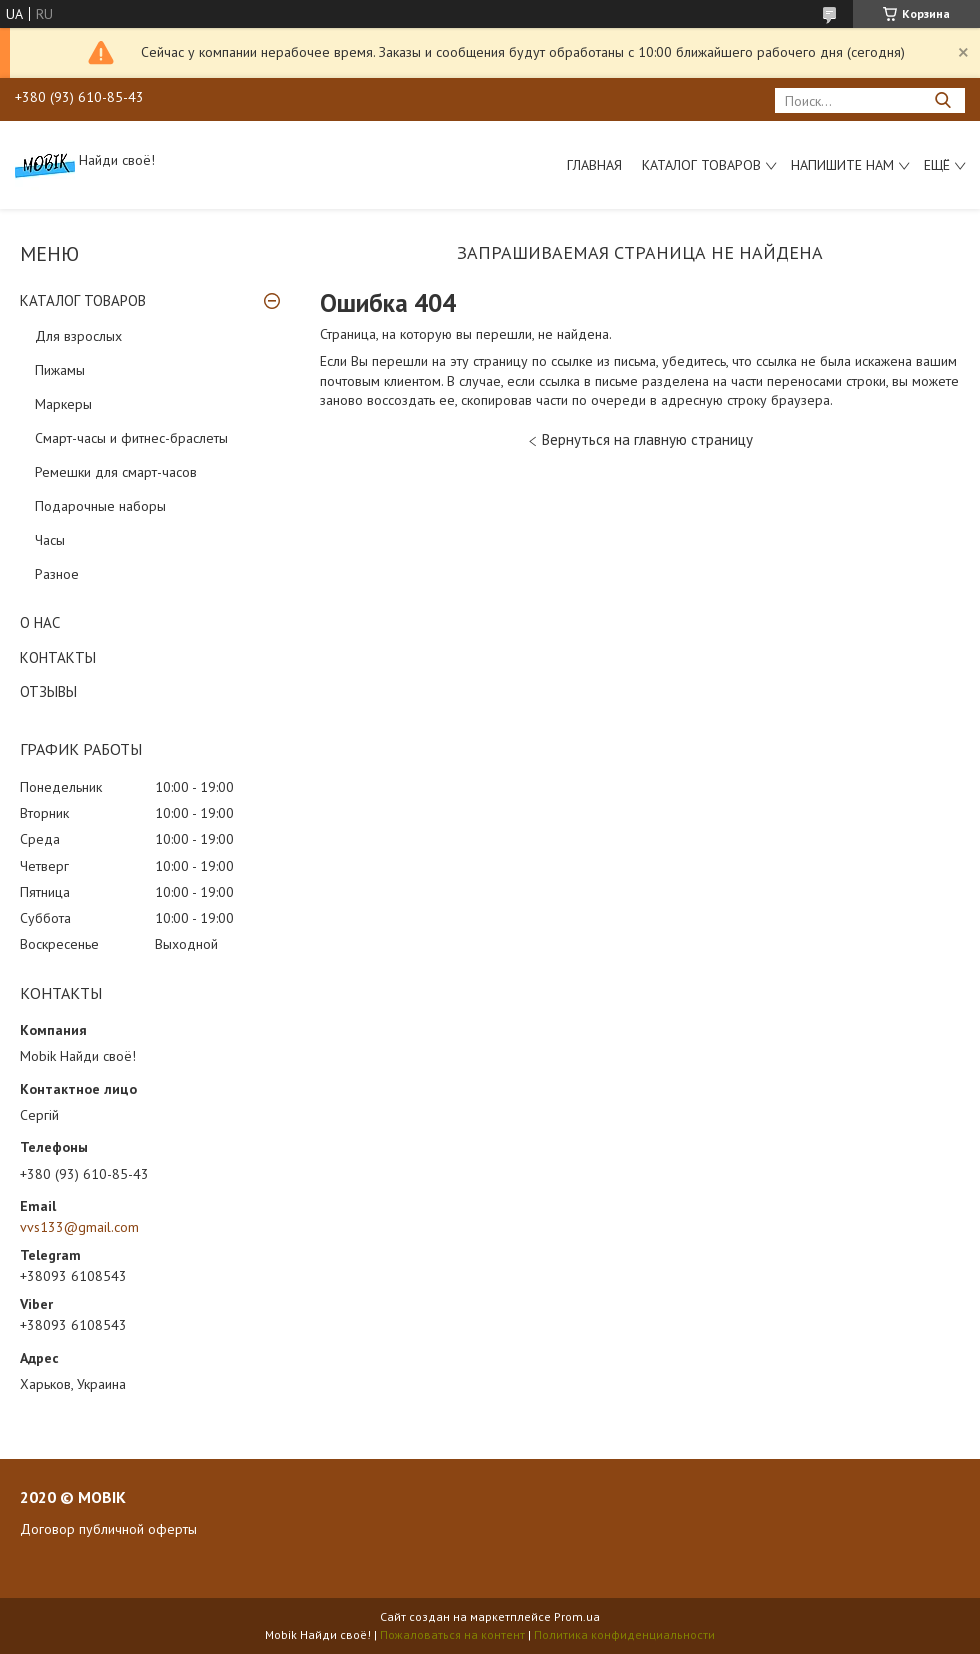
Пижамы (60, 370)
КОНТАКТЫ (58, 657)
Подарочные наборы (100, 506)
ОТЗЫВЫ (48, 691)
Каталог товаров (701, 165)
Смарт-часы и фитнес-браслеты (131, 438)
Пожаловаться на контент (452, 1634)
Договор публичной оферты (108, 1529)
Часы (50, 540)
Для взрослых (78, 336)
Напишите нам (842, 165)
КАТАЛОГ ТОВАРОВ (83, 300)
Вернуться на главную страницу (647, 439)
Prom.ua (577, 1616)
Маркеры (63, 404)
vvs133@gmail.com (79, 1227)
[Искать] (942, 100)
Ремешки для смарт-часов (116, 472)
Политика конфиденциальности (624, 1634)
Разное (57, 574)
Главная (594, 165)
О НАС (40, 622)
